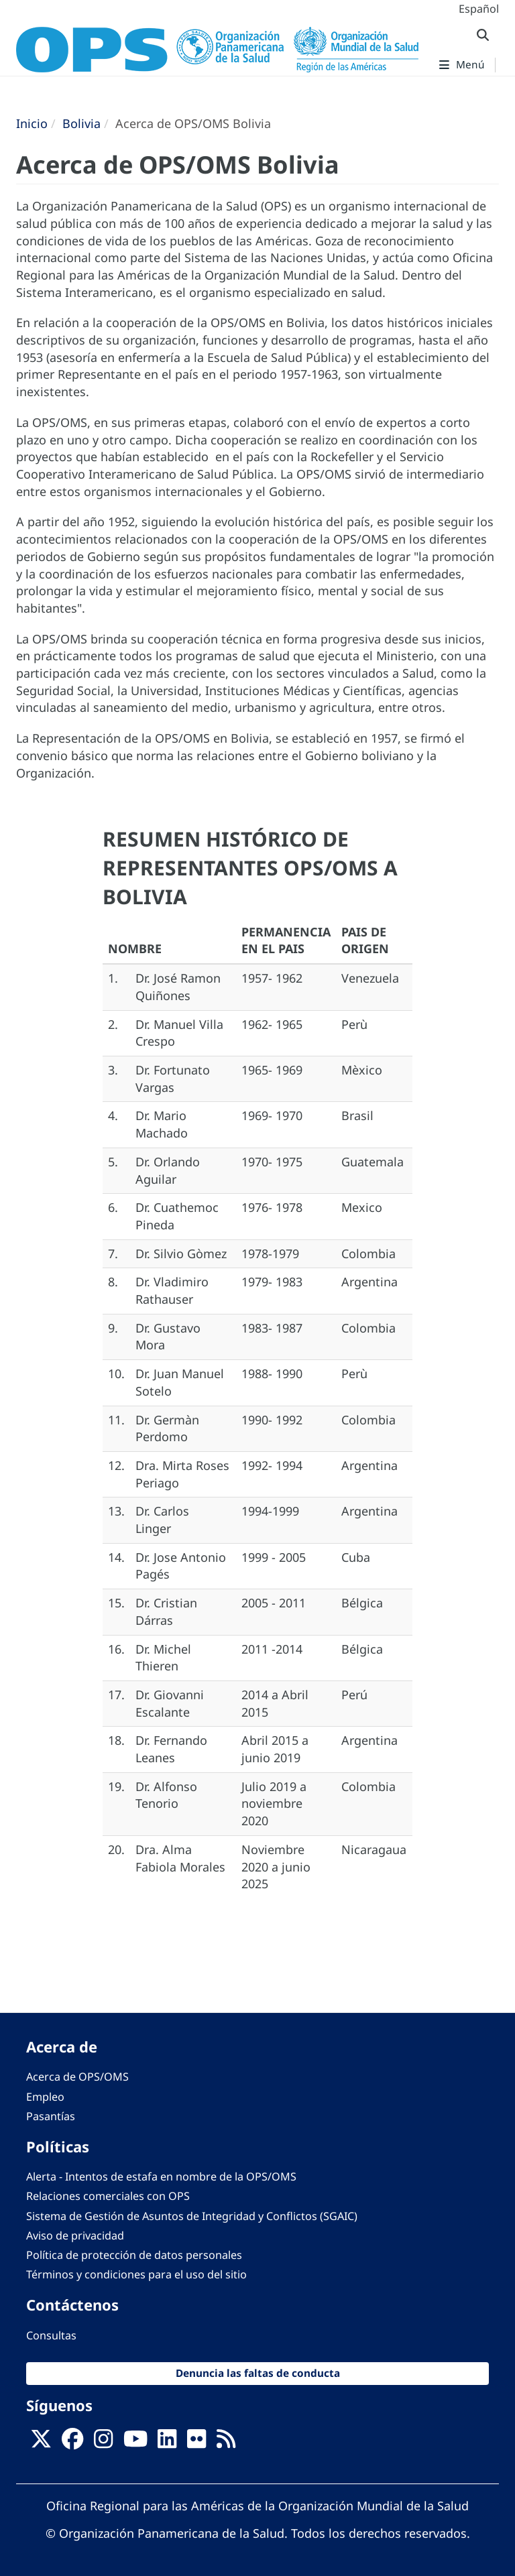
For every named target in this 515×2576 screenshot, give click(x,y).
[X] (41, 2443)
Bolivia (81, 123)
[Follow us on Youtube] (135, 2443)
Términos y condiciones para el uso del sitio (136, 2274)
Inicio (32, 123)
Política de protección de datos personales (134, 2255)
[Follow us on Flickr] (196, 2443)
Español (479, 8)
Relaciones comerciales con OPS (108, 2196)
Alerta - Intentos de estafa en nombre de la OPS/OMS (161, 2176)
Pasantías (50, 2116)
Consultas (51, 2335)
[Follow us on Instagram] (103, 2443)
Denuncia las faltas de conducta (258, 2373)
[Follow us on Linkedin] (167, 2443)
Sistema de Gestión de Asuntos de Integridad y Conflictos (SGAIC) (191, 2216)
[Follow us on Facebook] (72, 2443)
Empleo (45, 2096)
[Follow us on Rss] (226, 2443)
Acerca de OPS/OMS (77, 2076)
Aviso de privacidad (75, 2235)
